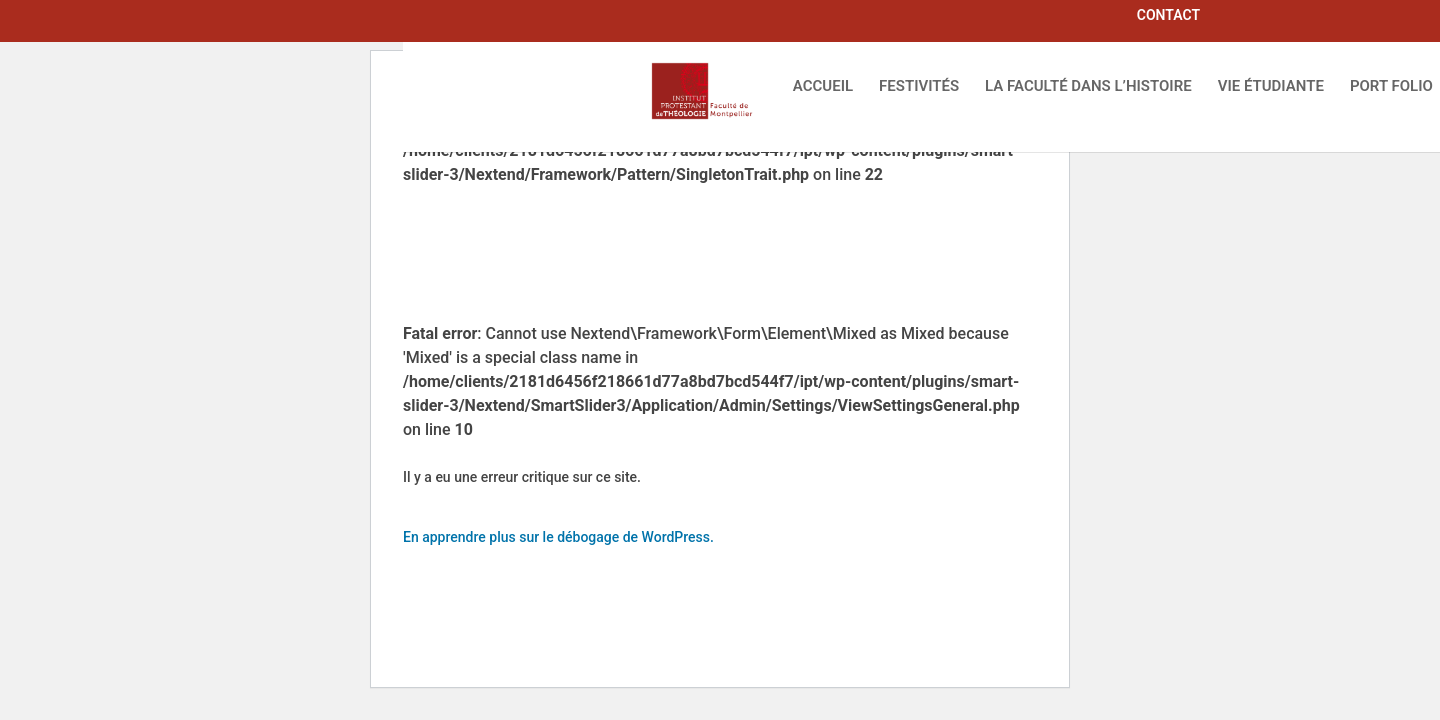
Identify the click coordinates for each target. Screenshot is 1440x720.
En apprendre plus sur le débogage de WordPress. (558, 537)
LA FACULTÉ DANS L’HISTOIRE (1088, 87)
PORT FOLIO (1391, 87)
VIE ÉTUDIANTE (1271, 87)
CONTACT (1168, 16)
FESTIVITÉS (919, 87)
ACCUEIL (823, 87)
